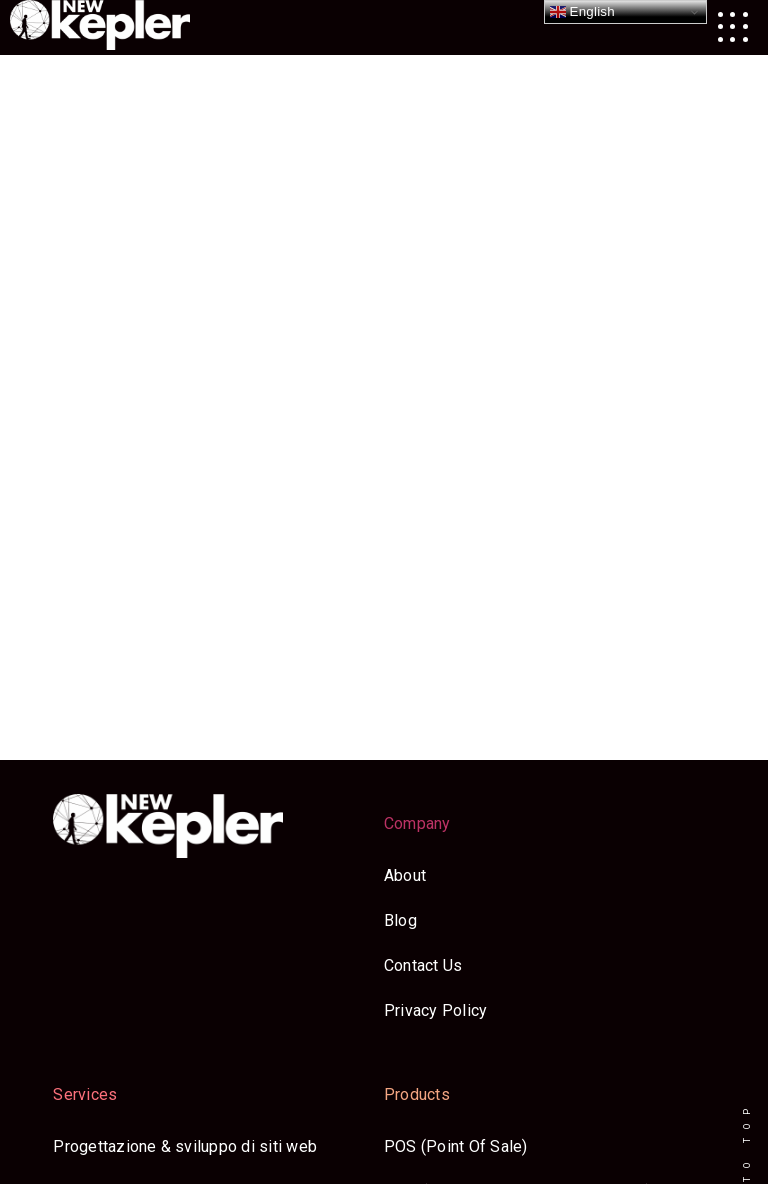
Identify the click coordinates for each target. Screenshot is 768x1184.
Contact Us (423, 965)
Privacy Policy (435, 1010)
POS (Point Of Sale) (456, 1146)
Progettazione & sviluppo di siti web (185, 1146)
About (405, 875)
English (582, 12)
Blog (400, 920)
